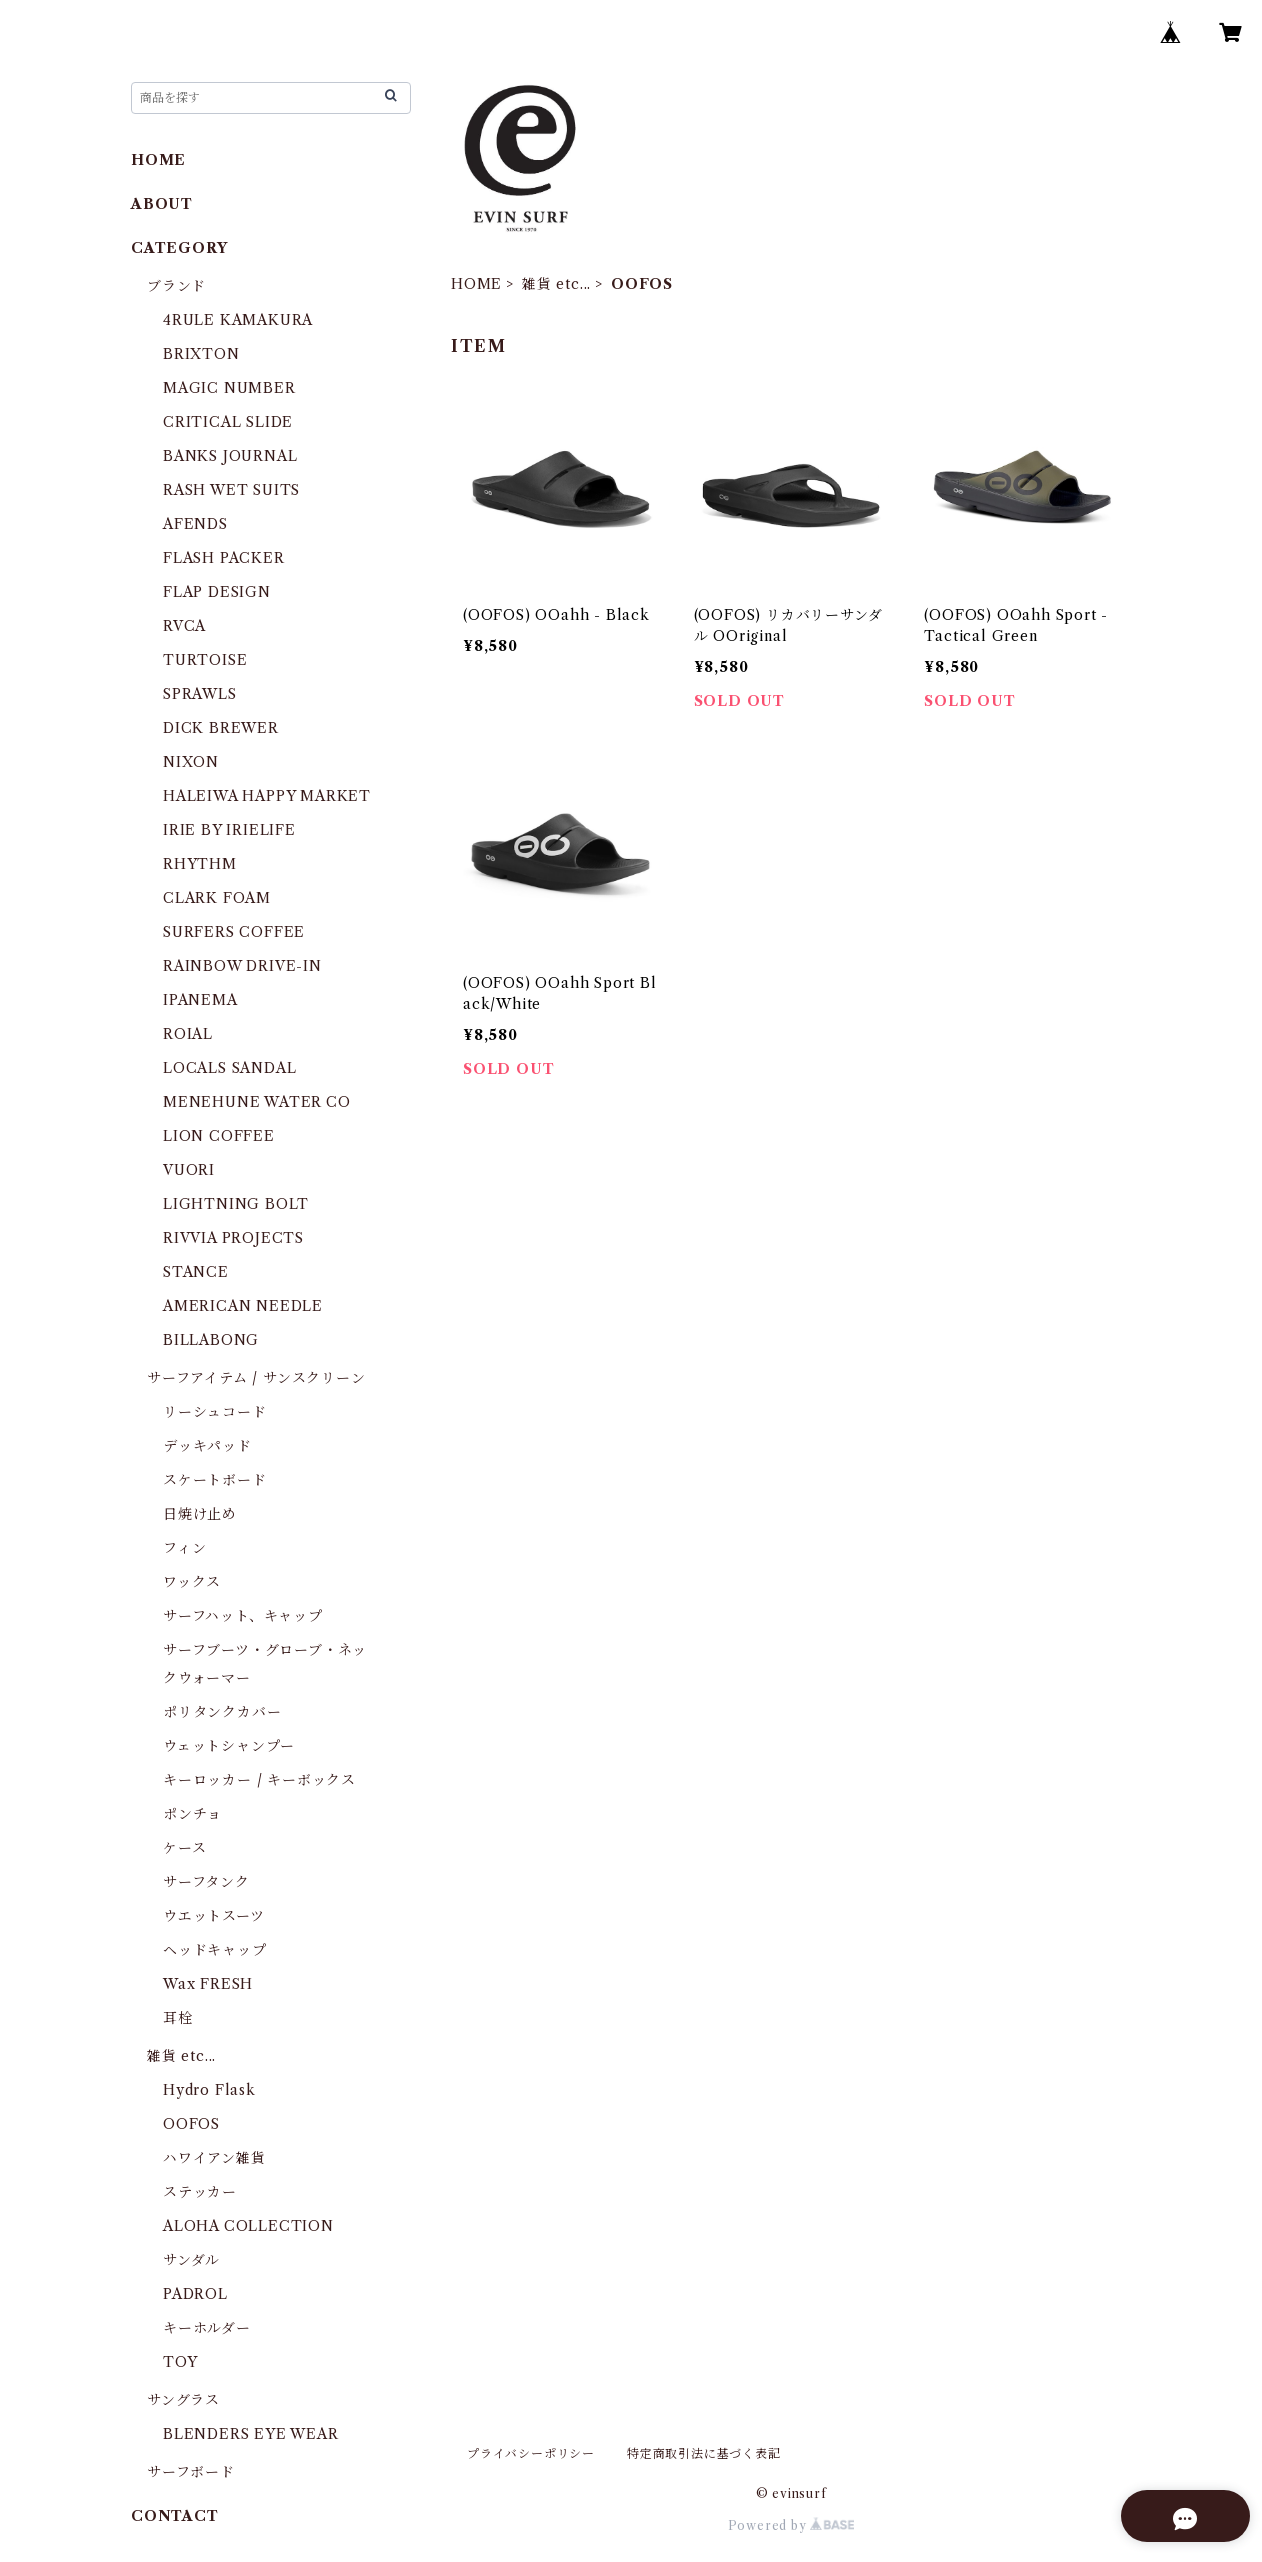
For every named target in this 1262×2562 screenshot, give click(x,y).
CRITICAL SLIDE (228, 422)
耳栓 (178, 2018)
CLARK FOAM (217, 898)
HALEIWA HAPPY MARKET (267, 796)
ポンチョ (192, 1814)
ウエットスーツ (214, 1916)
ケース (184, 1848)
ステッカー (200, 2192)
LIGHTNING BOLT (236, 1204)
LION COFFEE (219, 1136)
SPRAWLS (200, 694)
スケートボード (215, 1480)
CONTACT (175, 2516)
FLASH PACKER (224, 558)
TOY (180, 2362)
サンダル (191, 2260)
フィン (184, 1548)
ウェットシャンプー (229, 1746)
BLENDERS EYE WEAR (251, 2434)
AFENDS (195, 524)
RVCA (184, 626)
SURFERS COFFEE (234, 932)
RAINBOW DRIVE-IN (242, 966)
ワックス (192, 1582)
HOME (476, 284)
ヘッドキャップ (215, 1950)
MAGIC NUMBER (229, 388)
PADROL (195, 2294)
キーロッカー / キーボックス (259, 1780)
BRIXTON (201, 354)
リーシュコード (215, 1412)
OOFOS (191, 2124)
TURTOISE (205, 660)
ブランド (176, 286)
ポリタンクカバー (222, 1712)
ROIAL (188, 1034)
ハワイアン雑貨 (214, 2158)
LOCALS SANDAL (229, 1068)
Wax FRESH (208, 1984)
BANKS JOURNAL (230, 456)
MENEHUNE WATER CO (257, 1102)
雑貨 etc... (556, 284)
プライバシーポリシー (531, 2453)
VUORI (189, 1170)
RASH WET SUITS (231, 490)
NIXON (191, 762)
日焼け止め (200, 1514)
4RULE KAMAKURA (238, 320)
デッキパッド (207, 1446)
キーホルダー (207, 2328)
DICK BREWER (221, 728)
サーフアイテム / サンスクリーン (256, 1378)
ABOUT (162, 204)
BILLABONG (211, 1340)
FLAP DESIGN (217, 592)
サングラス (183, 2400)
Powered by (791, 2525)
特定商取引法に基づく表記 (704, 2453)
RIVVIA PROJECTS (233, 1238)
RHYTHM (200, 864)
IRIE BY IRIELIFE (229, 830)
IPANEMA (200, 1000)
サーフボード (191, 2472)
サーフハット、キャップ (243, 1616)
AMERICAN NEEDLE (243, 1306)
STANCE (196, 1272)
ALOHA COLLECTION (248, 2226)
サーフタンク (206, 1882)
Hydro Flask (209, 2090)
